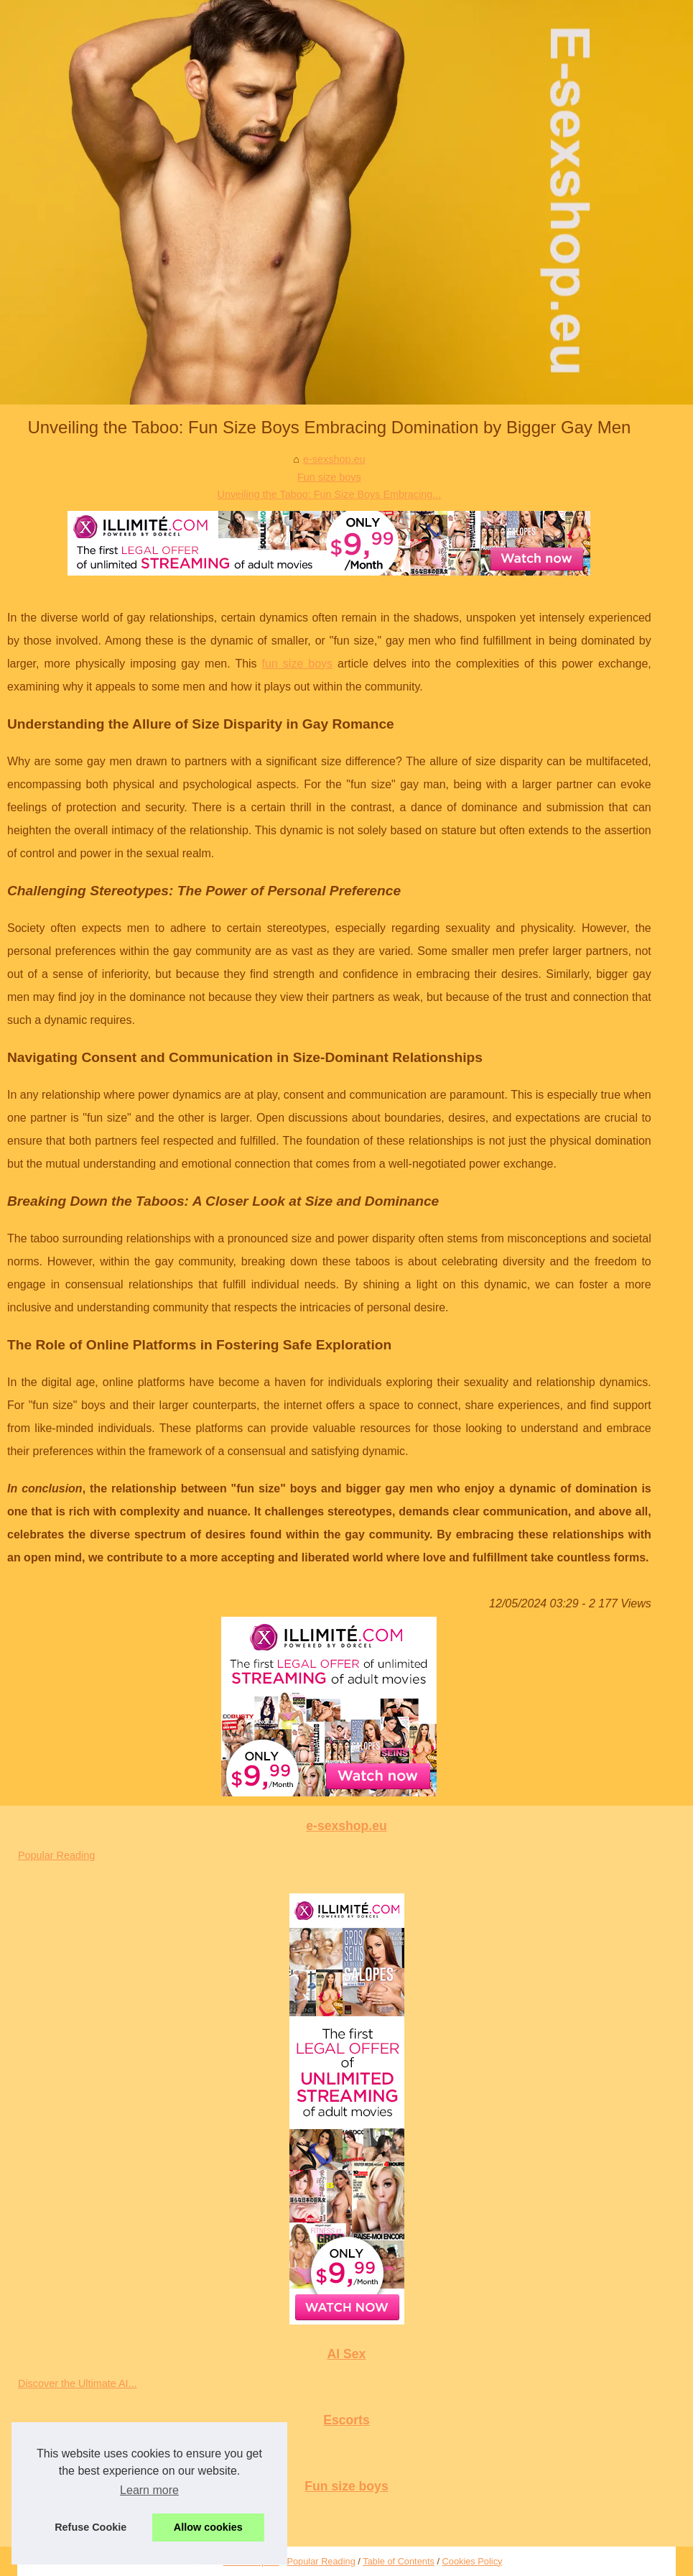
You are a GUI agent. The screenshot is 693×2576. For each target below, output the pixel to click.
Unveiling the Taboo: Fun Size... (91, 2515)
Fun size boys (329, 477)
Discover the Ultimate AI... (77, 2383)
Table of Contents (398, 2561)
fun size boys (297, 663)
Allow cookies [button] (208, 2527)
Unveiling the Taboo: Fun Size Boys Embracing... (330, 494)
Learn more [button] (149, 2490)
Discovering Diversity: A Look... (89, 2449)
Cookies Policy (472, 2561)
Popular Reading (56, 1855)
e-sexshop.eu (334, 459)
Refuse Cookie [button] (90, 2527)
